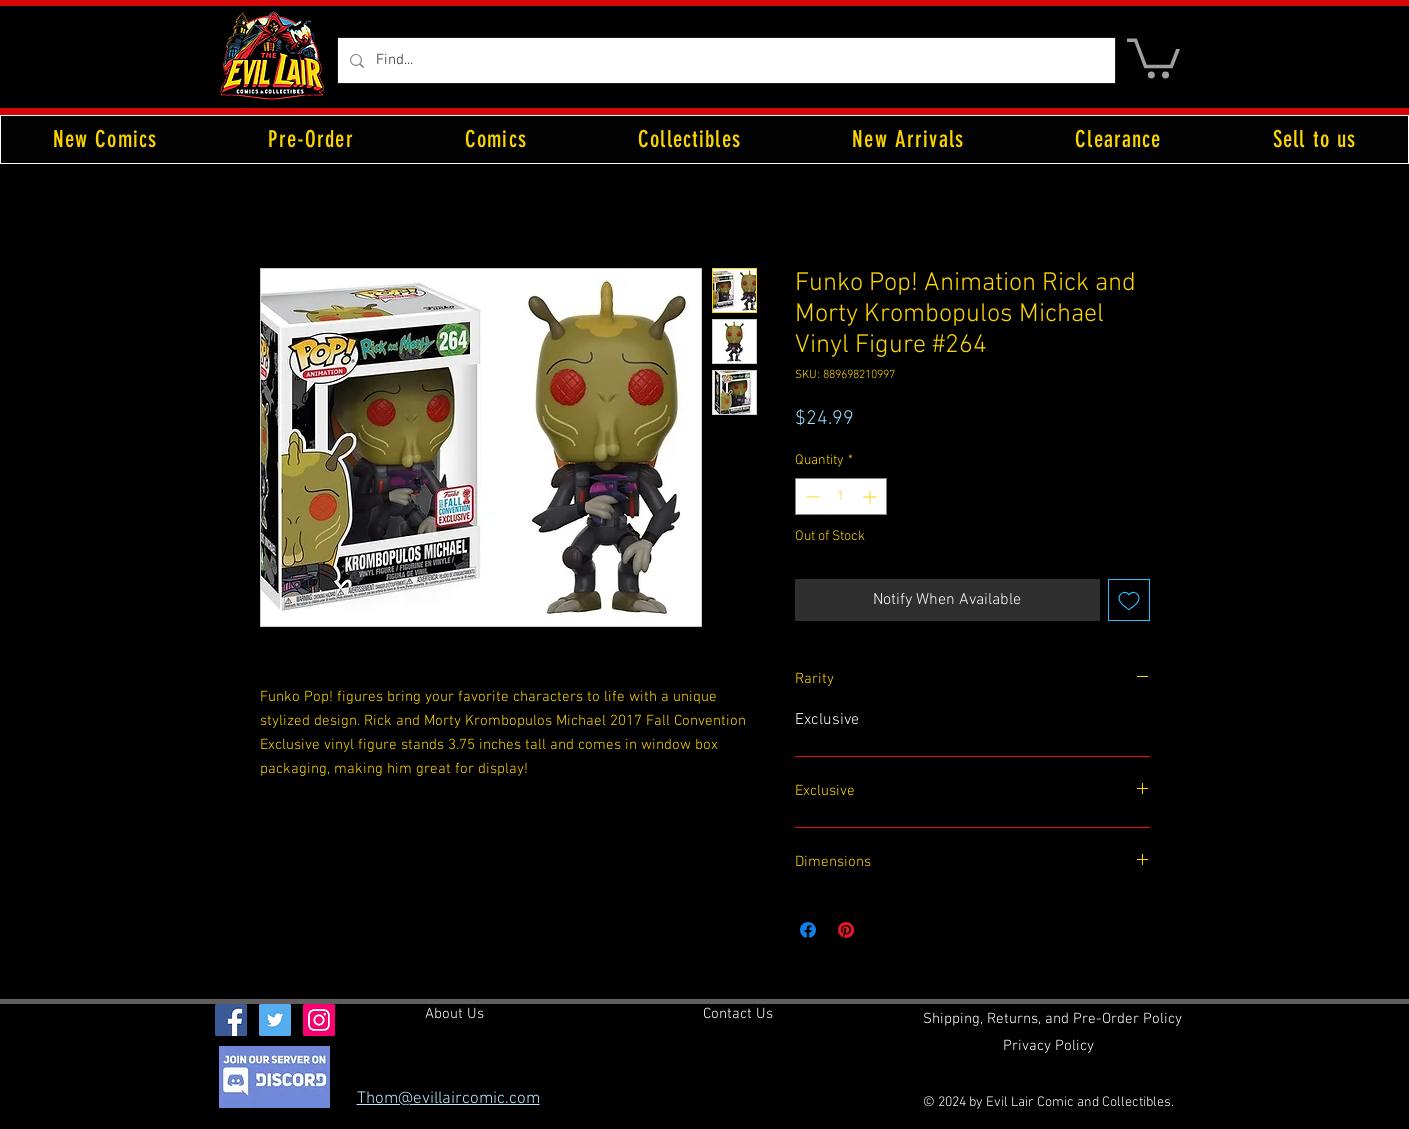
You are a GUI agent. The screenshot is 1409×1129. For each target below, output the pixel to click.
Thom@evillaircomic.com (448, 1099)
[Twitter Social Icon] (275, 1020)
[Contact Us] (738, 1014)
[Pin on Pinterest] (846, 930)
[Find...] (724, 60)
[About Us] (454, 1014)
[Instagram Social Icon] (319, 1020)
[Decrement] (810, 496)
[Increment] (871, 496)
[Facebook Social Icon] (231, 1020)
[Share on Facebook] (808, 930)
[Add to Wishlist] (1129, 600)
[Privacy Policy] (1048, 1046)
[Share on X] (884, 930)
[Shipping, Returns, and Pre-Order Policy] (1052, 1019)
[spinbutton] (841, 496)
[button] (1153, 56)
